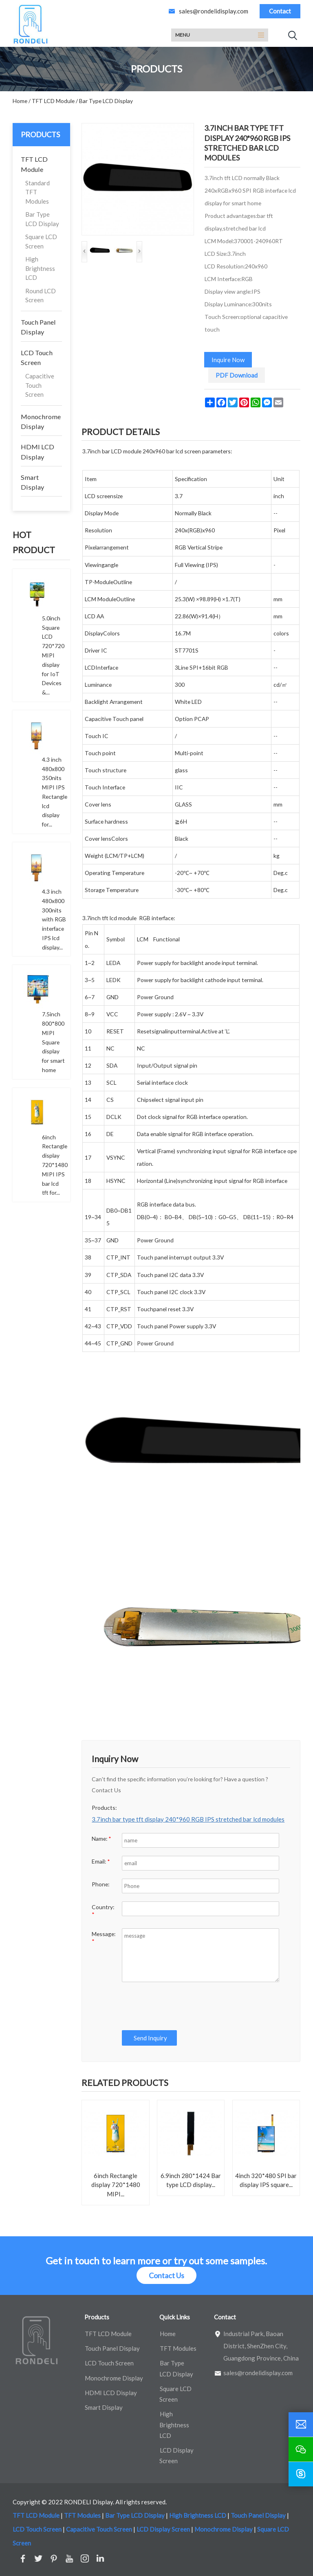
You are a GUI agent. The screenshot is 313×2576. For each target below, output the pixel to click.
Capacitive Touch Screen (39, 385)
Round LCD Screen (40, 295)
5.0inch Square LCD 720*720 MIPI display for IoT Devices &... (53, 655)
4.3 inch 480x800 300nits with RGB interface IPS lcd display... (54, 919)
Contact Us (166, 2275)
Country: (103, 1910)
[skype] (301, 2474)
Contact (280, 11)
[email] (301, 2424)
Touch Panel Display (38, 327)
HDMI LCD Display (37, 451)
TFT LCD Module (34, 164)
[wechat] (301, 2449)
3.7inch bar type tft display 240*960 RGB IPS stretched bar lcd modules (188, 1819)
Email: (101, 1861)
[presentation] (181, 2006)
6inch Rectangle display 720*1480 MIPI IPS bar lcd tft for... (55, 1165)
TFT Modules (178, 2348)
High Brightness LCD (40, 268)
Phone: (100, 1884)
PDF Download (237, 375)
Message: (103, 1937)
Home (168, 2333)
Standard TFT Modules (37, 192)
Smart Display (32, 482)
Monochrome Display (41, 421)
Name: (101, 1838)
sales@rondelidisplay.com (213, 11)
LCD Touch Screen (37, 357)
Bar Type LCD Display (42, 219)
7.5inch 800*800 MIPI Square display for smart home (53, 1042)
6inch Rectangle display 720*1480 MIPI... (115, 2185)
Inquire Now (228, 359)
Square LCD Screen (41, 241)
